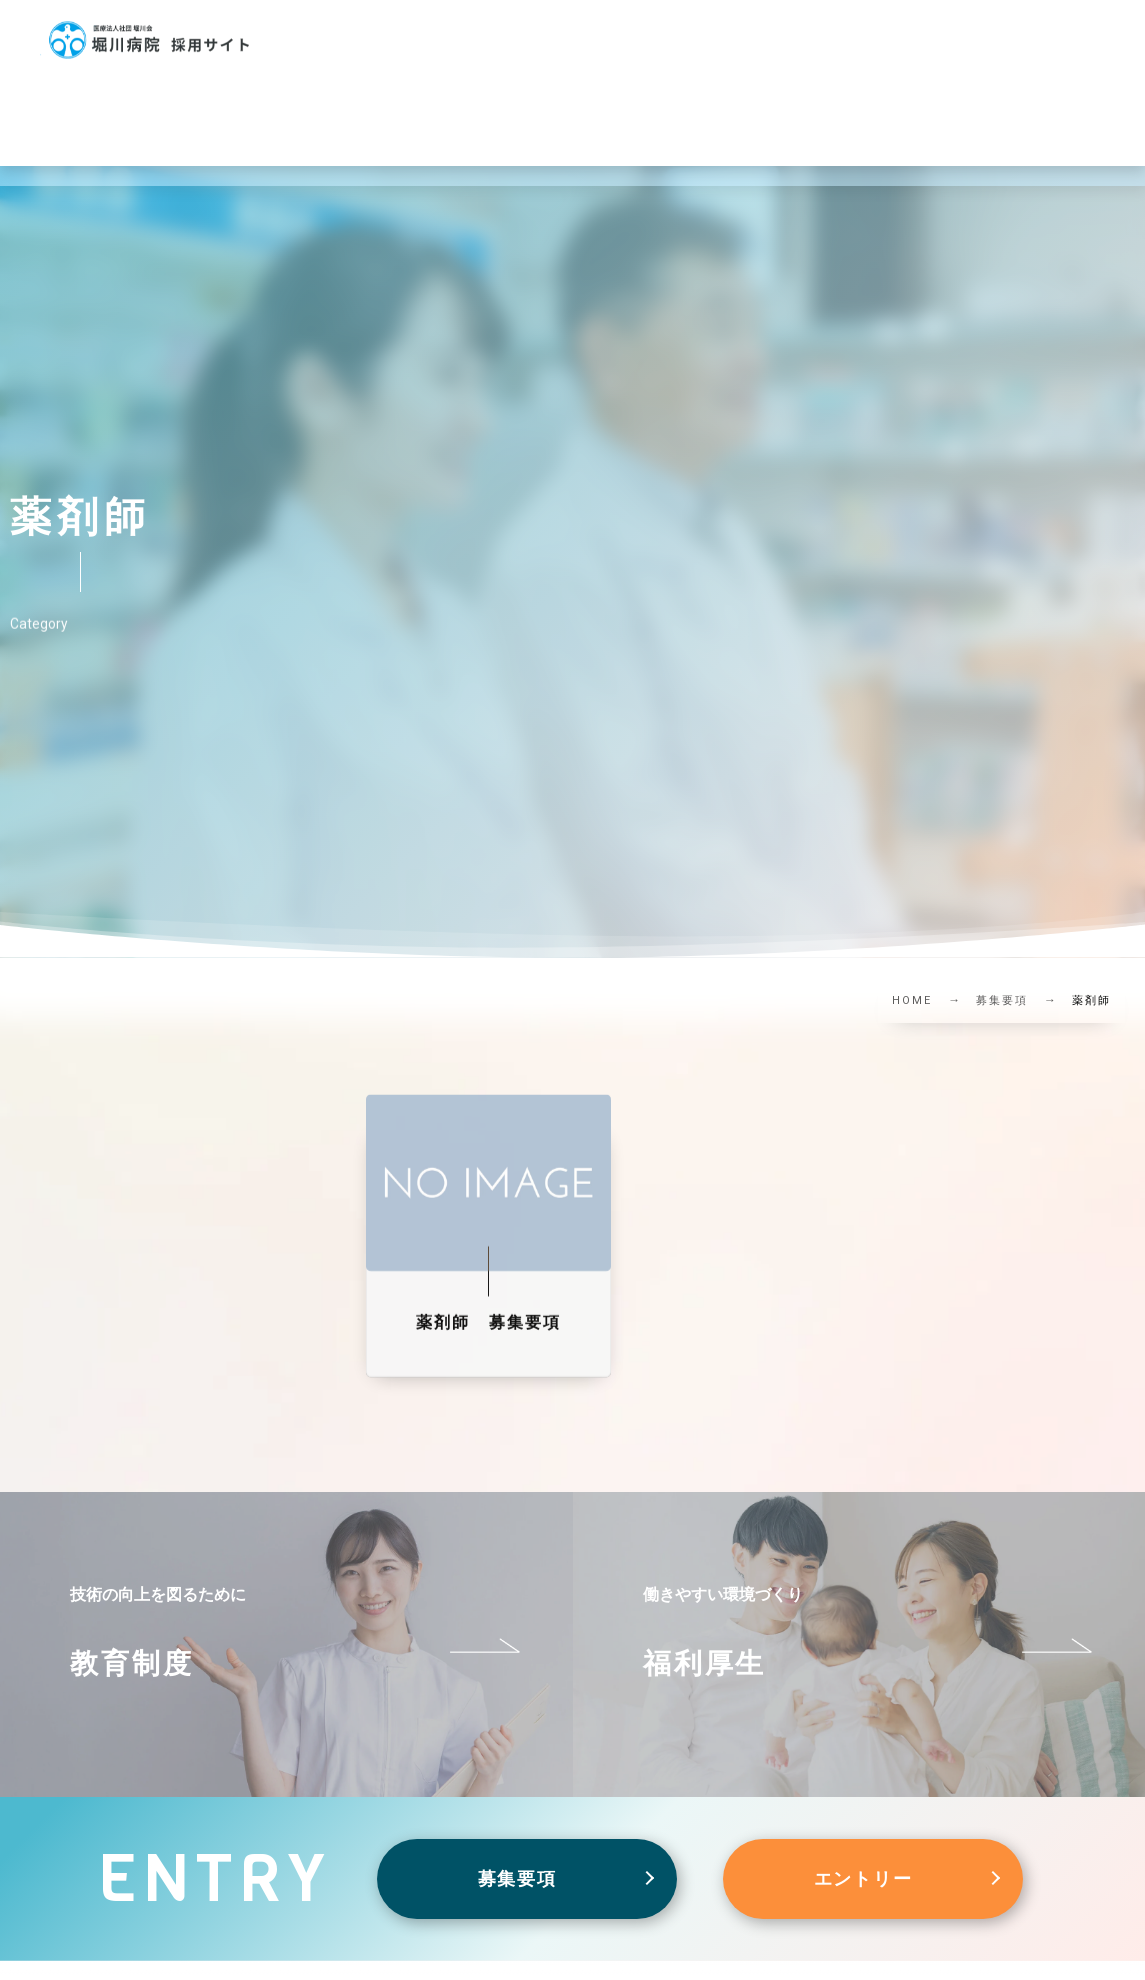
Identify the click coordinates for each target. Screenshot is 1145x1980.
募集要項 (517, 1878)
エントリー (863, 1878)
